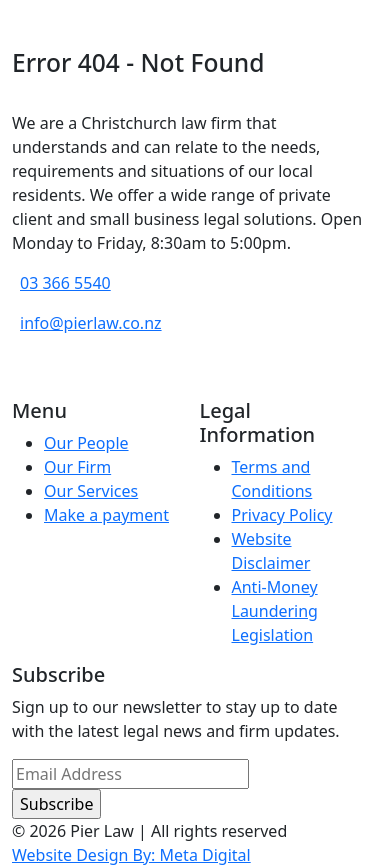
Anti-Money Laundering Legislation (275, 611)
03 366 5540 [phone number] (65, 283)
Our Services (91, 491)
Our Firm (77, 467)
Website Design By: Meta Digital (131, 855)
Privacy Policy (282, 515)
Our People (86, 443)
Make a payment (106, 515)
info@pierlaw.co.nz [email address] (91, 323)
